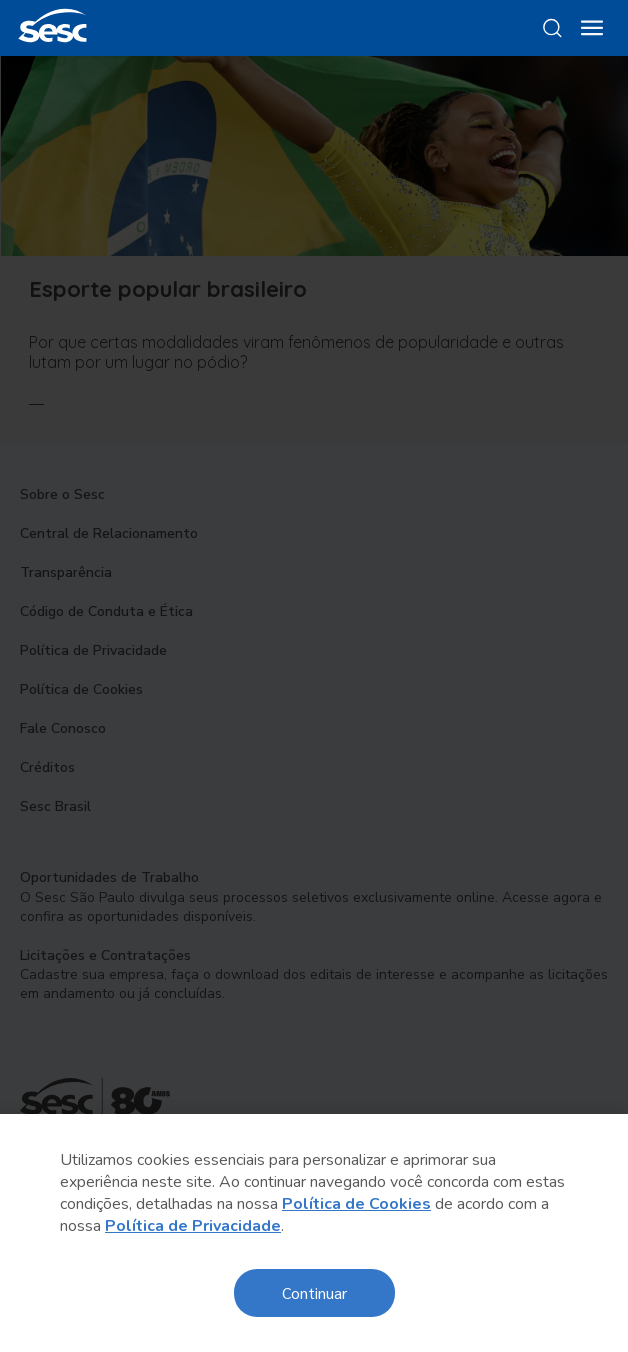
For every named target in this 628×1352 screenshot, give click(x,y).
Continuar (314, 1292)
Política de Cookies (356, 1204)
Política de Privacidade (193, 1226)
